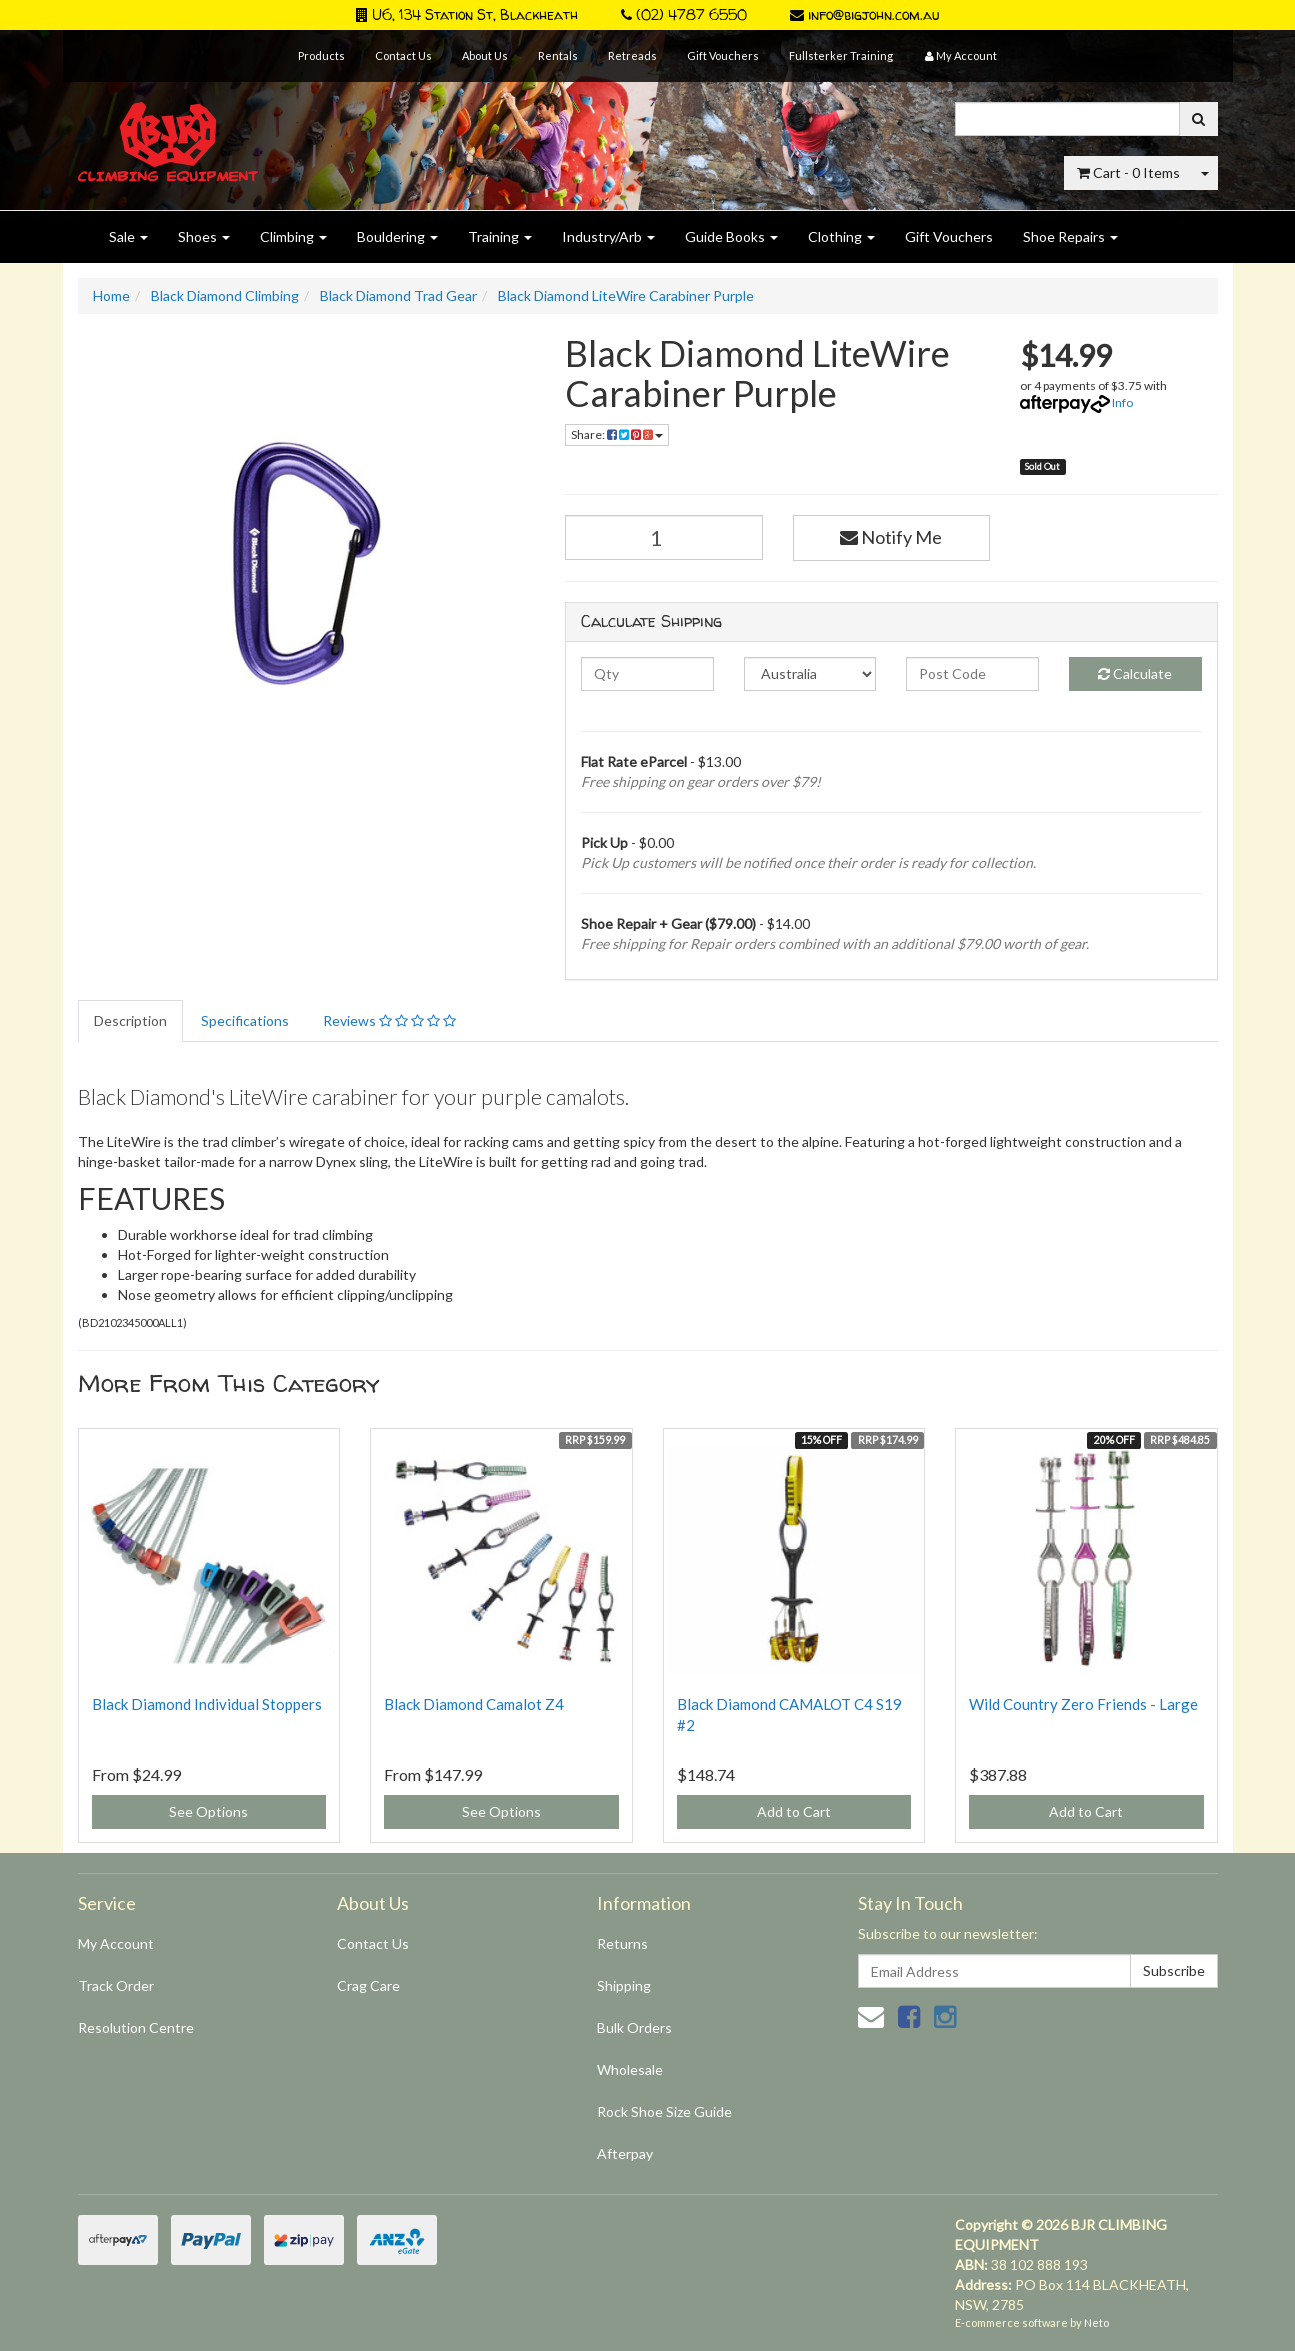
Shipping (624, 1985)
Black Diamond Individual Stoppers (207, 1704)
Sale (128, 236)
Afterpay (625, 2153)
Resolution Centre (136, 2027)
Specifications (245, 1020)
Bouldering (397, 236)
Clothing (841, 236)
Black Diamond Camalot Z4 (474, 1704)
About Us (485, 55)
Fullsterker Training (841, 55)
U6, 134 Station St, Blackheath (467, 14)
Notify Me (891, 537)
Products (321, 55)
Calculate (1135, 673)
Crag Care (368, 1985)
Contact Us (403, 55)
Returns (622, 1943)
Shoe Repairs (1070, 236)
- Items (1128, 172)
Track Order (116, 1985)
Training (500, 236)
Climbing (293, 236)
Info (1122, 402)
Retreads (632, 55)
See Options (208, 1811)
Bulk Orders (634, 2027)
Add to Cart (794, 1811)
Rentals (558, 55)
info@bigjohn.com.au (864, 14)
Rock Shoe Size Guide (664, 2111)
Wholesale (630, 2069)
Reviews (389, 1020)
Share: (617, 434)
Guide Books (731, 236)
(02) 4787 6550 (684, 14)
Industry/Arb (608, 236)
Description (130, 1020)
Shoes (204, 236)
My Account (116, 1943)
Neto (1096, 2322)
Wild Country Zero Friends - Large (1083, 1704)
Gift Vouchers (723, 55)
